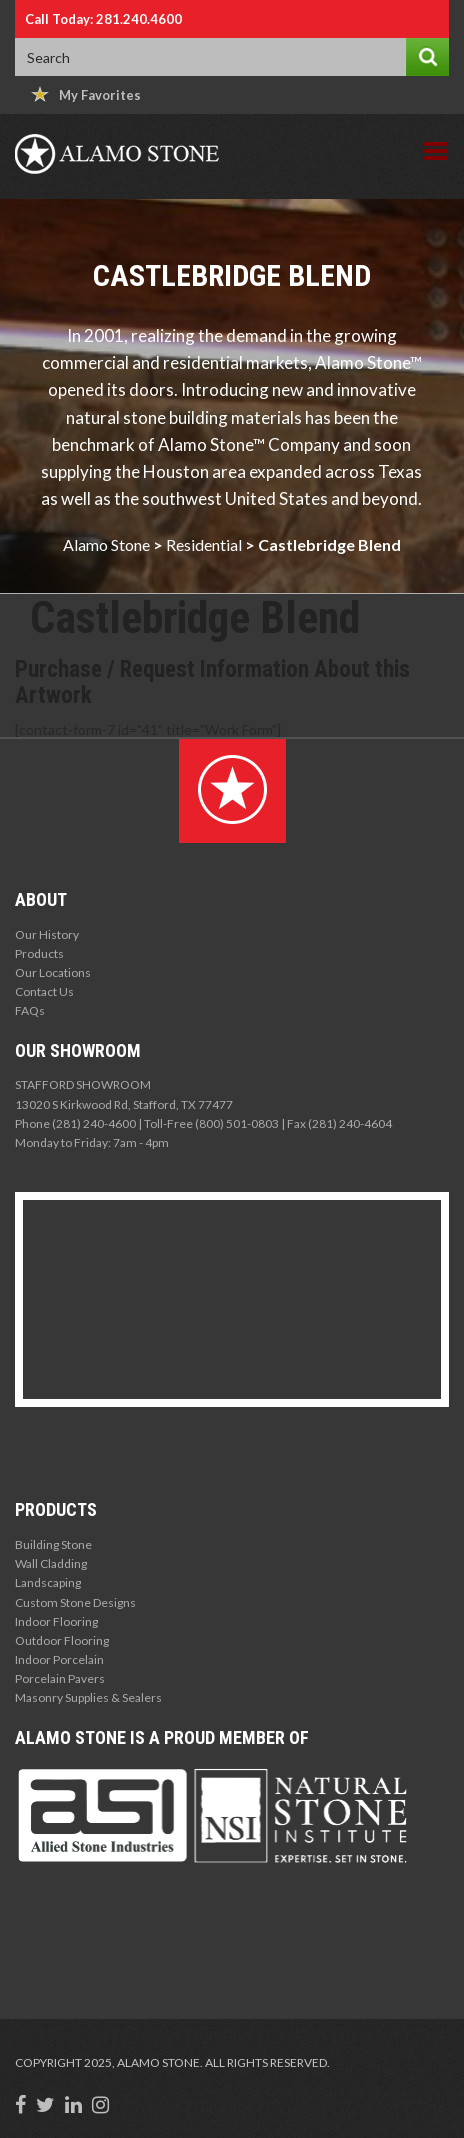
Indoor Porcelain (59, 1659)
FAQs (30, 1010)
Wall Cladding (51, 1563)
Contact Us (44, 991)
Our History (47, 934)
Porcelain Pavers (60, 1678)
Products (39, 953)
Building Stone (53, 1544)
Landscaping (48, 1582)
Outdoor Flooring (62, 1640)
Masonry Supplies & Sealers (88, 1697)
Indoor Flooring (56, 1621)
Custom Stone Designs (75, 1602)
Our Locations (53, 972)
